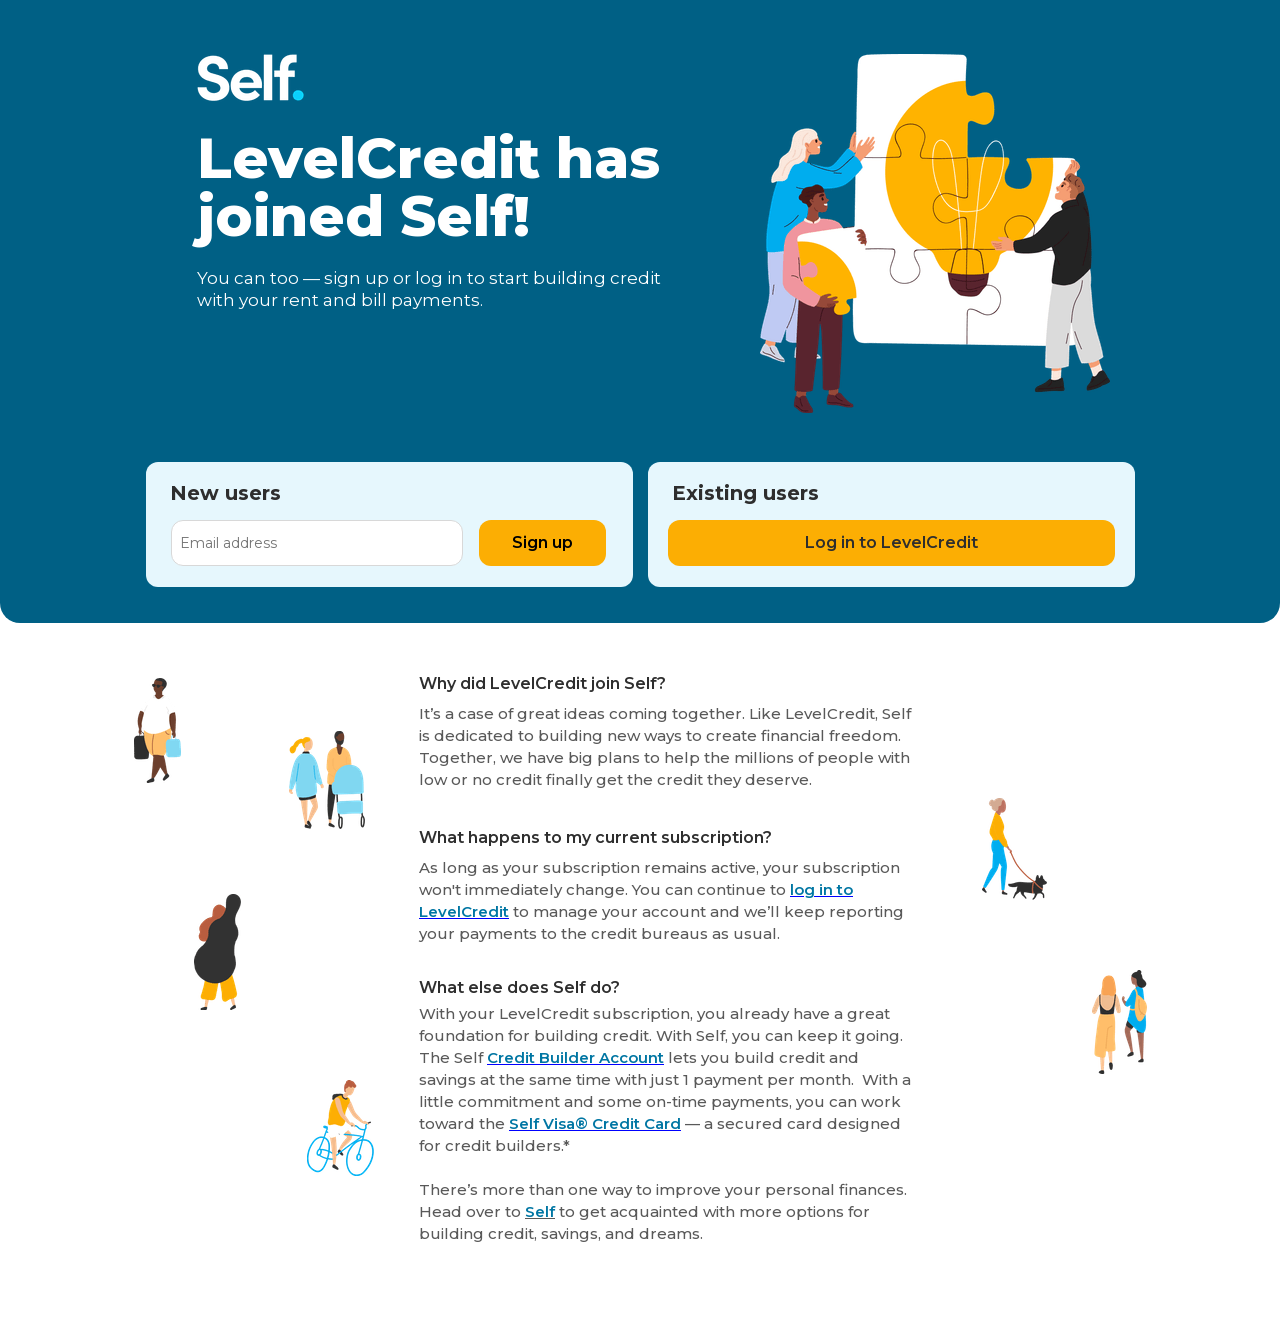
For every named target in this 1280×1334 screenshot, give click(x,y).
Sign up (542, 542)
